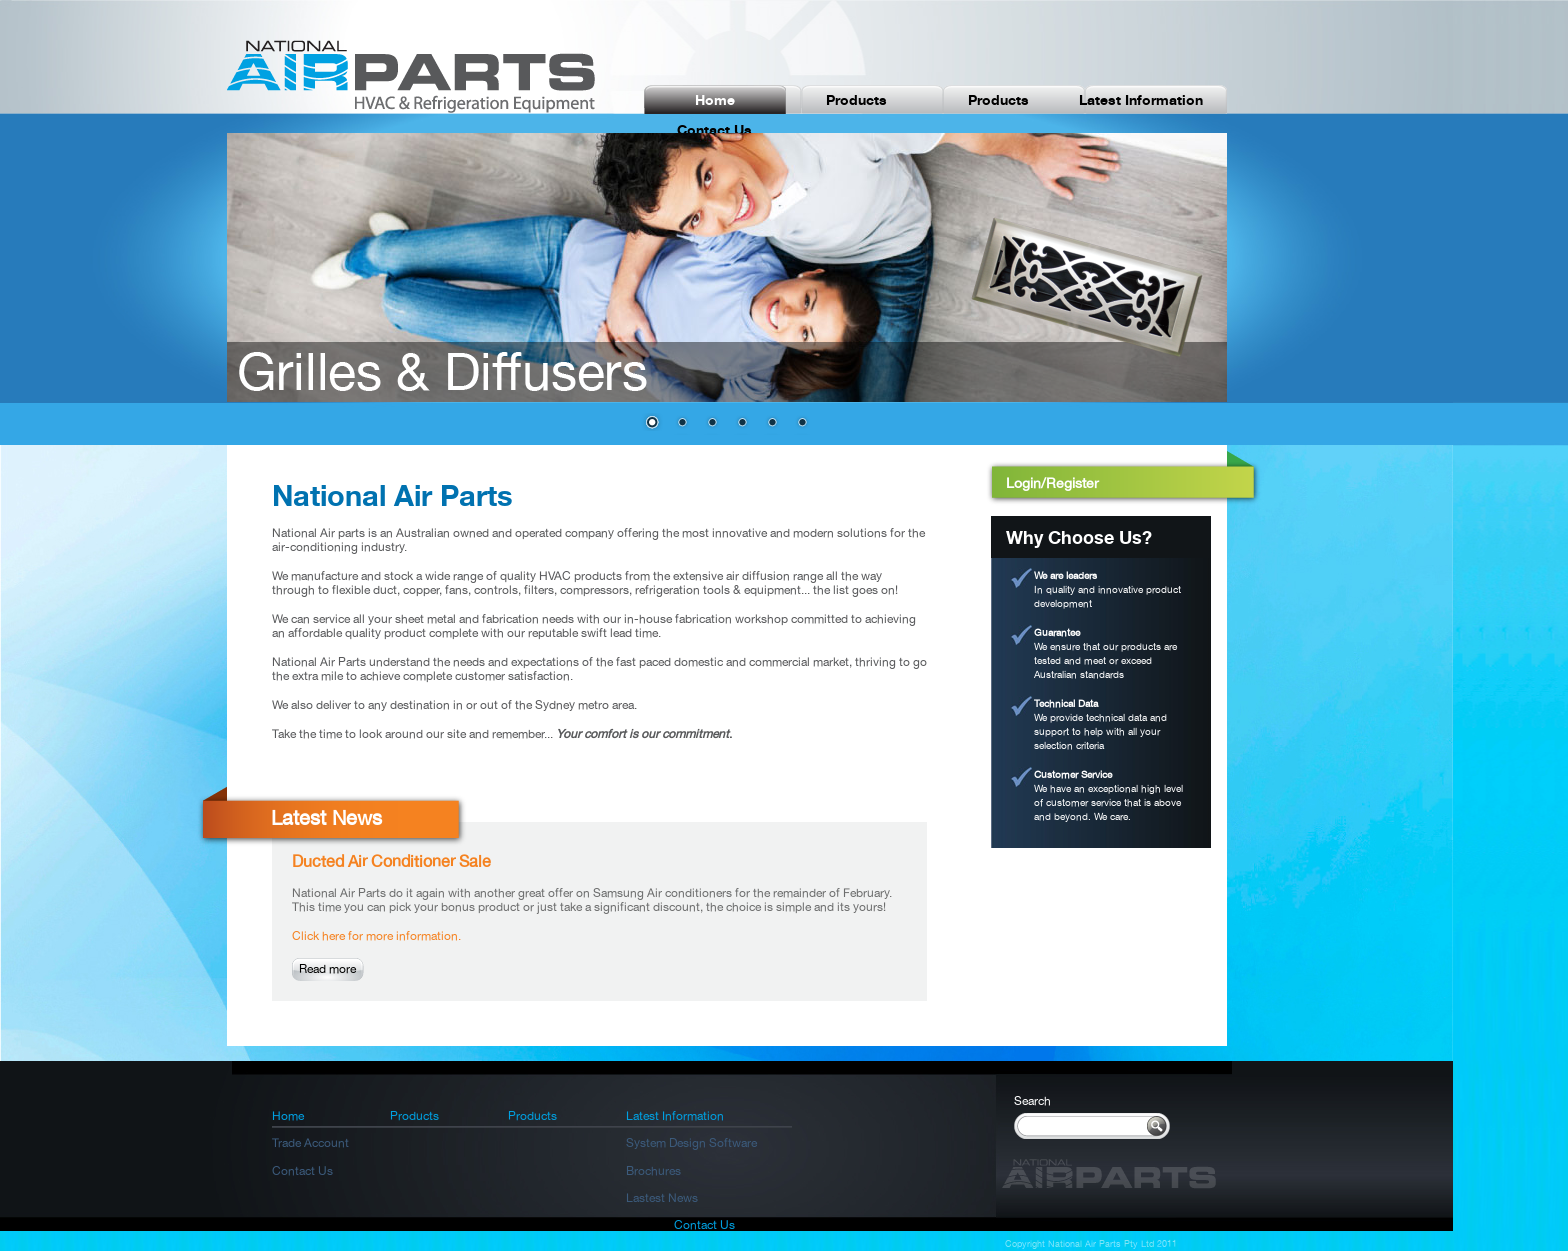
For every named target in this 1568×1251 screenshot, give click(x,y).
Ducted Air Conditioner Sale (391, 861)
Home (715, 99)
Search (1032, 1101)
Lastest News (662, 1198)
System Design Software (691, 1143)
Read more (327, 969)
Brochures (653, 1171)
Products (856, 99)
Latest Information (1141, 99)
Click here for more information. (376, 936)
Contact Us (714, 129)
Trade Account (310, 1143)
